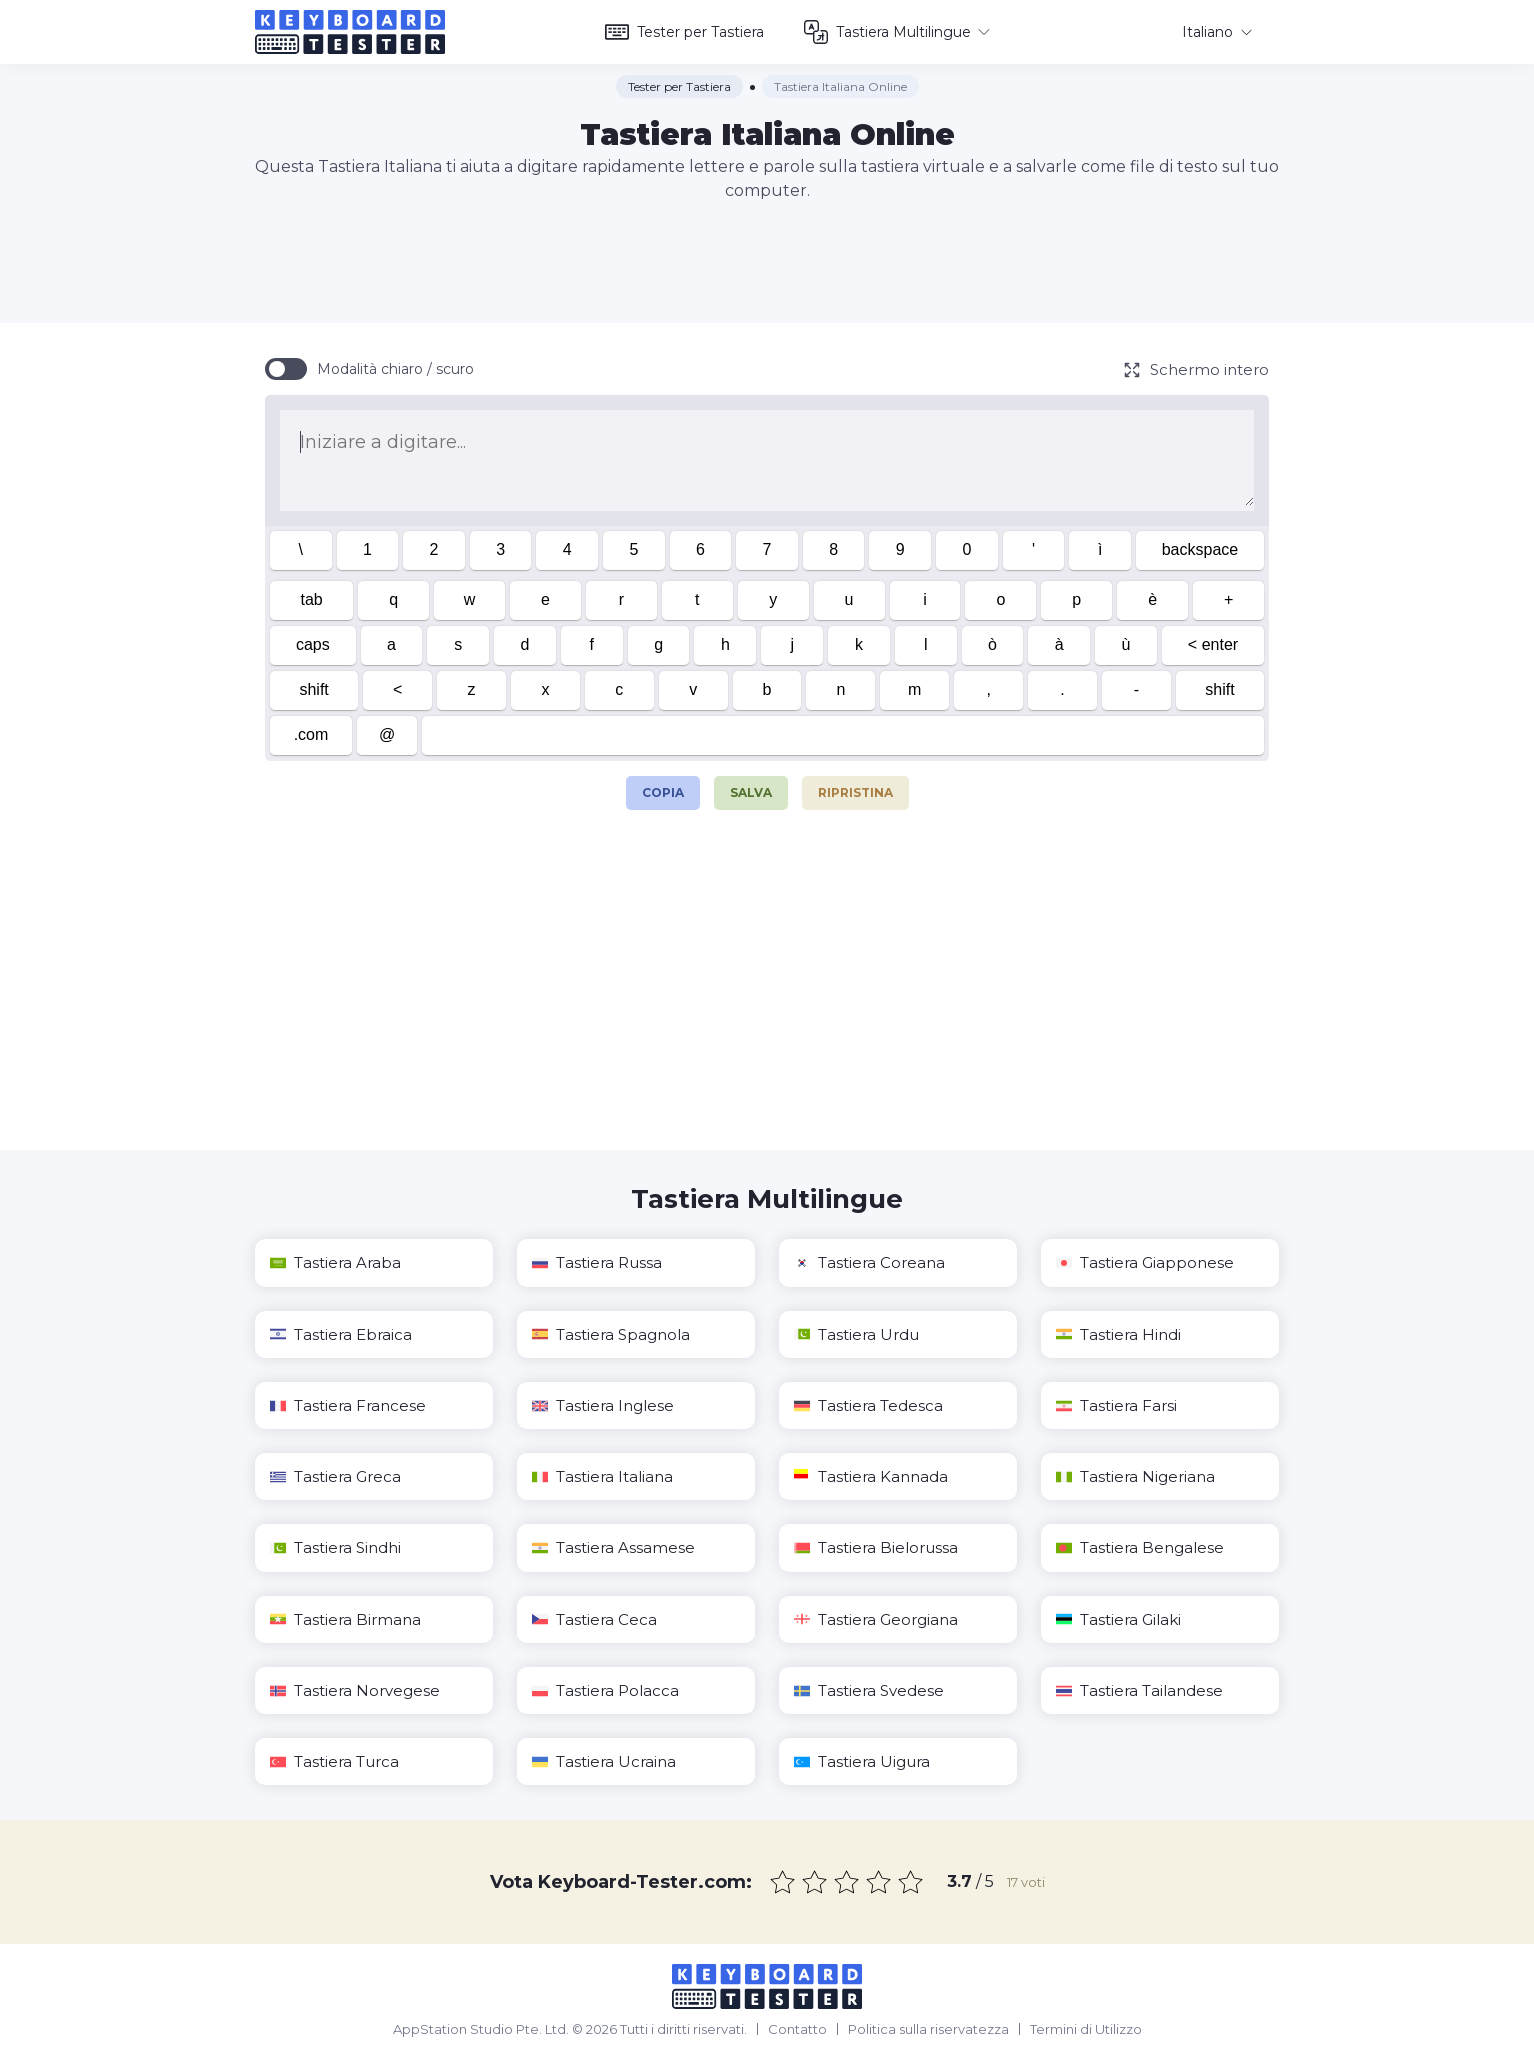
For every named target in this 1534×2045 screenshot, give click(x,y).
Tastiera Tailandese (1139, 1690)
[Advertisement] (767, 263)
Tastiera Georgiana (876, 1619)
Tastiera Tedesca (868, 1405)
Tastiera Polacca (605, 1690)
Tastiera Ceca (594, 1619)
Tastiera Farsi (1116, 1405)
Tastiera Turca (334, 1761)
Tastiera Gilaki (1118, 1619)
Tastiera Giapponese (1145, 1262)
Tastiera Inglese (603, 1405)
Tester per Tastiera (684, 32)
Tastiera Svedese (869, 1690)
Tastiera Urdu (856, 1334)
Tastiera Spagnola (611, 1334)
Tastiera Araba (335, 1262)
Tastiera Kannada (871, 1476)
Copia (663, 788)
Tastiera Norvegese (355, 1690)
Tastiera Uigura (862, 1761)
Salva (751, 792)
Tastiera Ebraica (341, 1334)
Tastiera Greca (335, 1476)
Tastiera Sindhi (335, 1547)
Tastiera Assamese (613, 1547)
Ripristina (855, 792)
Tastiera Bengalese (1140, 1547)
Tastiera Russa (597, 1262)
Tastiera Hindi (1118, 1334)
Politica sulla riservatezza (928, 2029)
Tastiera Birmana (345, 1619)
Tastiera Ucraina (604, 1761)
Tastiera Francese (348, 1405)
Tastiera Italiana (602, 1476)
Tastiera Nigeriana (1135, 1476)
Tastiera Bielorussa (876, 1547)
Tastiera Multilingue (897, 32)
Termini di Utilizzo (1086, 2029)
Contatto (797, 2029)
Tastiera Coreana (869, 1262)
